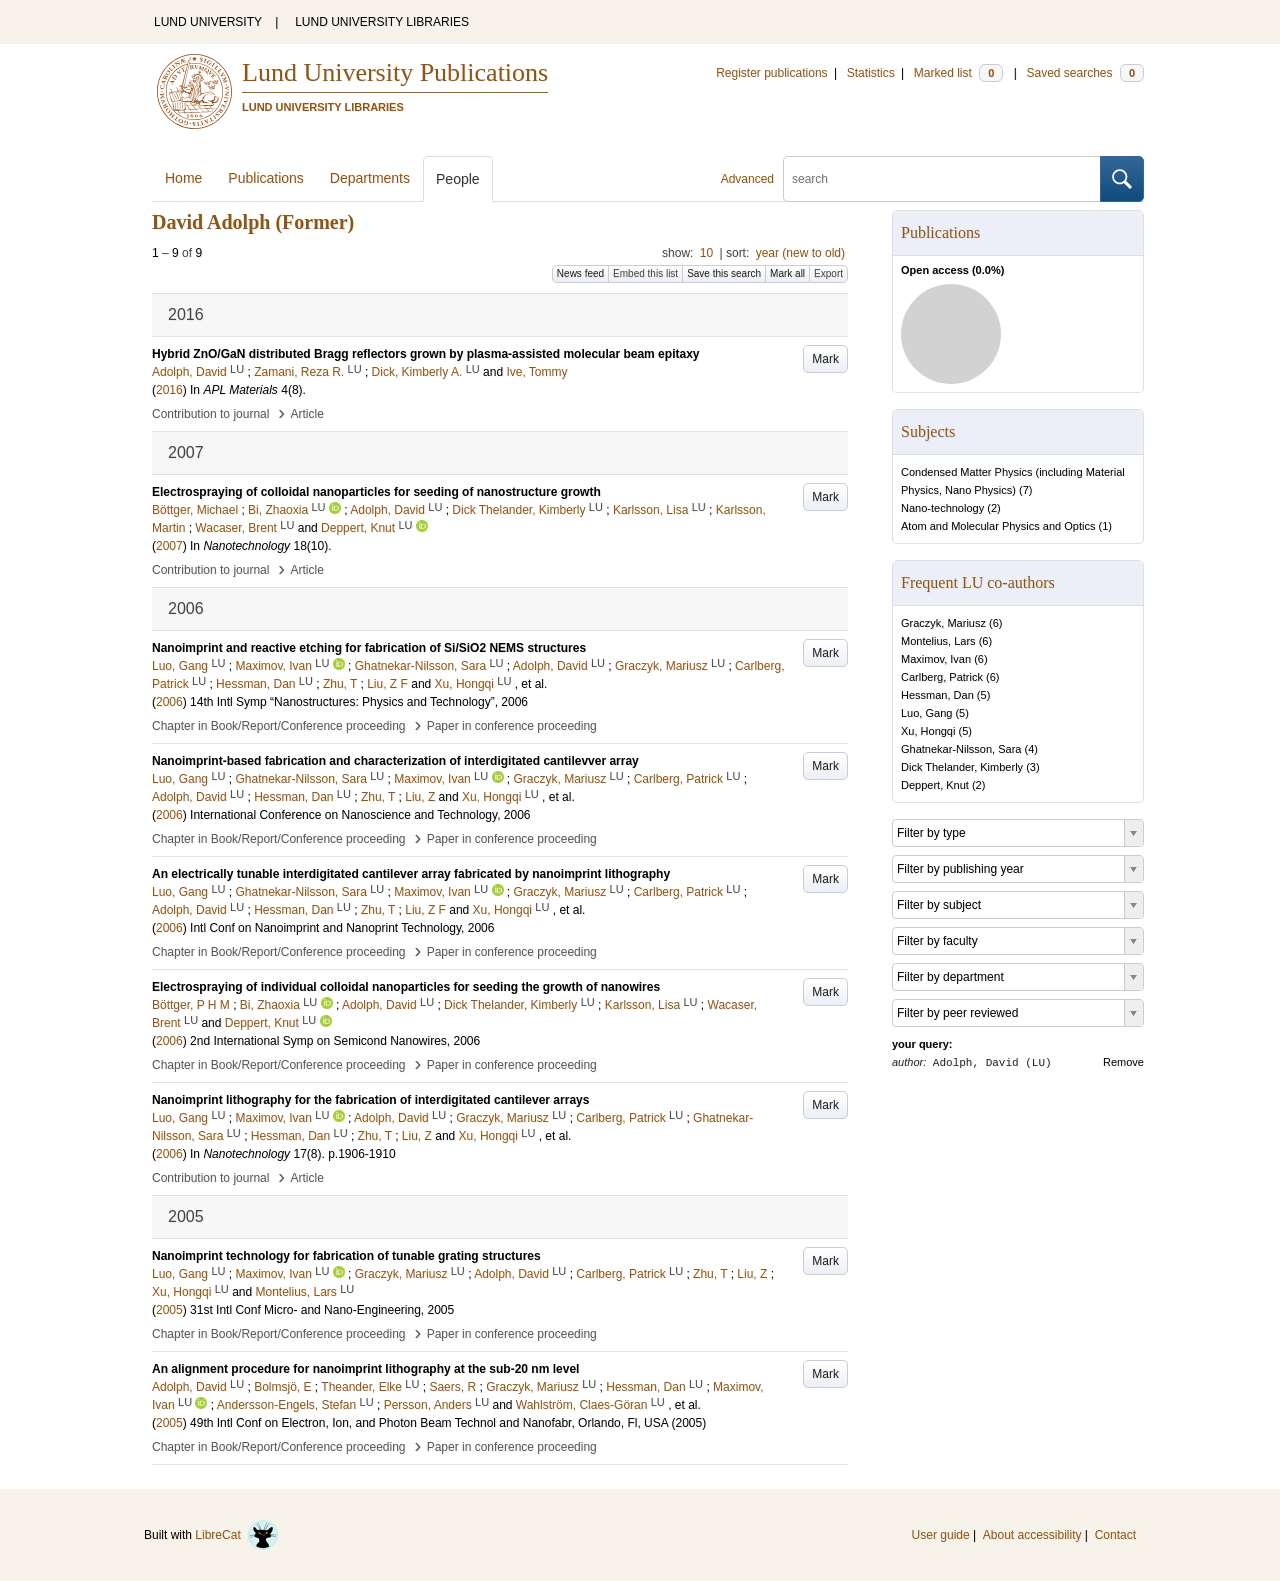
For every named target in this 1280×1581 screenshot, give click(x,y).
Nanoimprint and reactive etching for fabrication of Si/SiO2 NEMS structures (369, 648)
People (458, 179)
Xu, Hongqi (928, 731)
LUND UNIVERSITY (208, 22)
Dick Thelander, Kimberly (962, 767)
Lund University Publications (395, 72)
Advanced (747, 179)
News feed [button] (580, 273)
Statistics (871, 73)
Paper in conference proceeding (512, 726)
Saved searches (1085, 73)
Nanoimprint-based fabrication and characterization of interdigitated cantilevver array (395, 761)
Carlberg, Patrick (942, 677)
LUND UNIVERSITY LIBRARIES (382, 22)
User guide (941, 1535)
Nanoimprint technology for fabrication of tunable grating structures (346, 1256)
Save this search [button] (724, 273)
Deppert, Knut (935, 785)
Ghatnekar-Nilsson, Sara (961, 749)
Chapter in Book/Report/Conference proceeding (279, 726)
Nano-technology (942, 508)
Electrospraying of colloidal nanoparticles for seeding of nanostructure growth (376, 492)
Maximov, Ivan (936, 659)
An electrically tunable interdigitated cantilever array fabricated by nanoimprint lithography (411, 874)
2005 (169, 1310)
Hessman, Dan (937, 695)
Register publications (771, 73)
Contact (1115, 1535)
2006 (169, 702)
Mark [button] (825, 359)
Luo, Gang (926, 713)
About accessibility (1032, 1535)
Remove (1123, 1062)
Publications (266, 178)
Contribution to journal (210, 414)
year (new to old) (800, 253)
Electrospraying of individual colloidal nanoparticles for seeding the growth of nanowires (406, 987)
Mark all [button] (787, 273)
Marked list (958, 73)
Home (183, 178)
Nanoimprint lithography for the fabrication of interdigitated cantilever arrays (370, 1100)
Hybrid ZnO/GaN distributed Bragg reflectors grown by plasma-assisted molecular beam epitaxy (425, 354)
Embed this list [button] (645, 273)
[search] (942, 179)
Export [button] (828, 273)
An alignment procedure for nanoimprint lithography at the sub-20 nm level (365, 1369)
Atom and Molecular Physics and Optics (998, 526)
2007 (169, 546)
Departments (370, 178)
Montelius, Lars (938, 641)
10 (706, 253)
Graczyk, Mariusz (943, 623)
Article (307, 414)
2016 (169, 390)
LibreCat (237, 1535)
